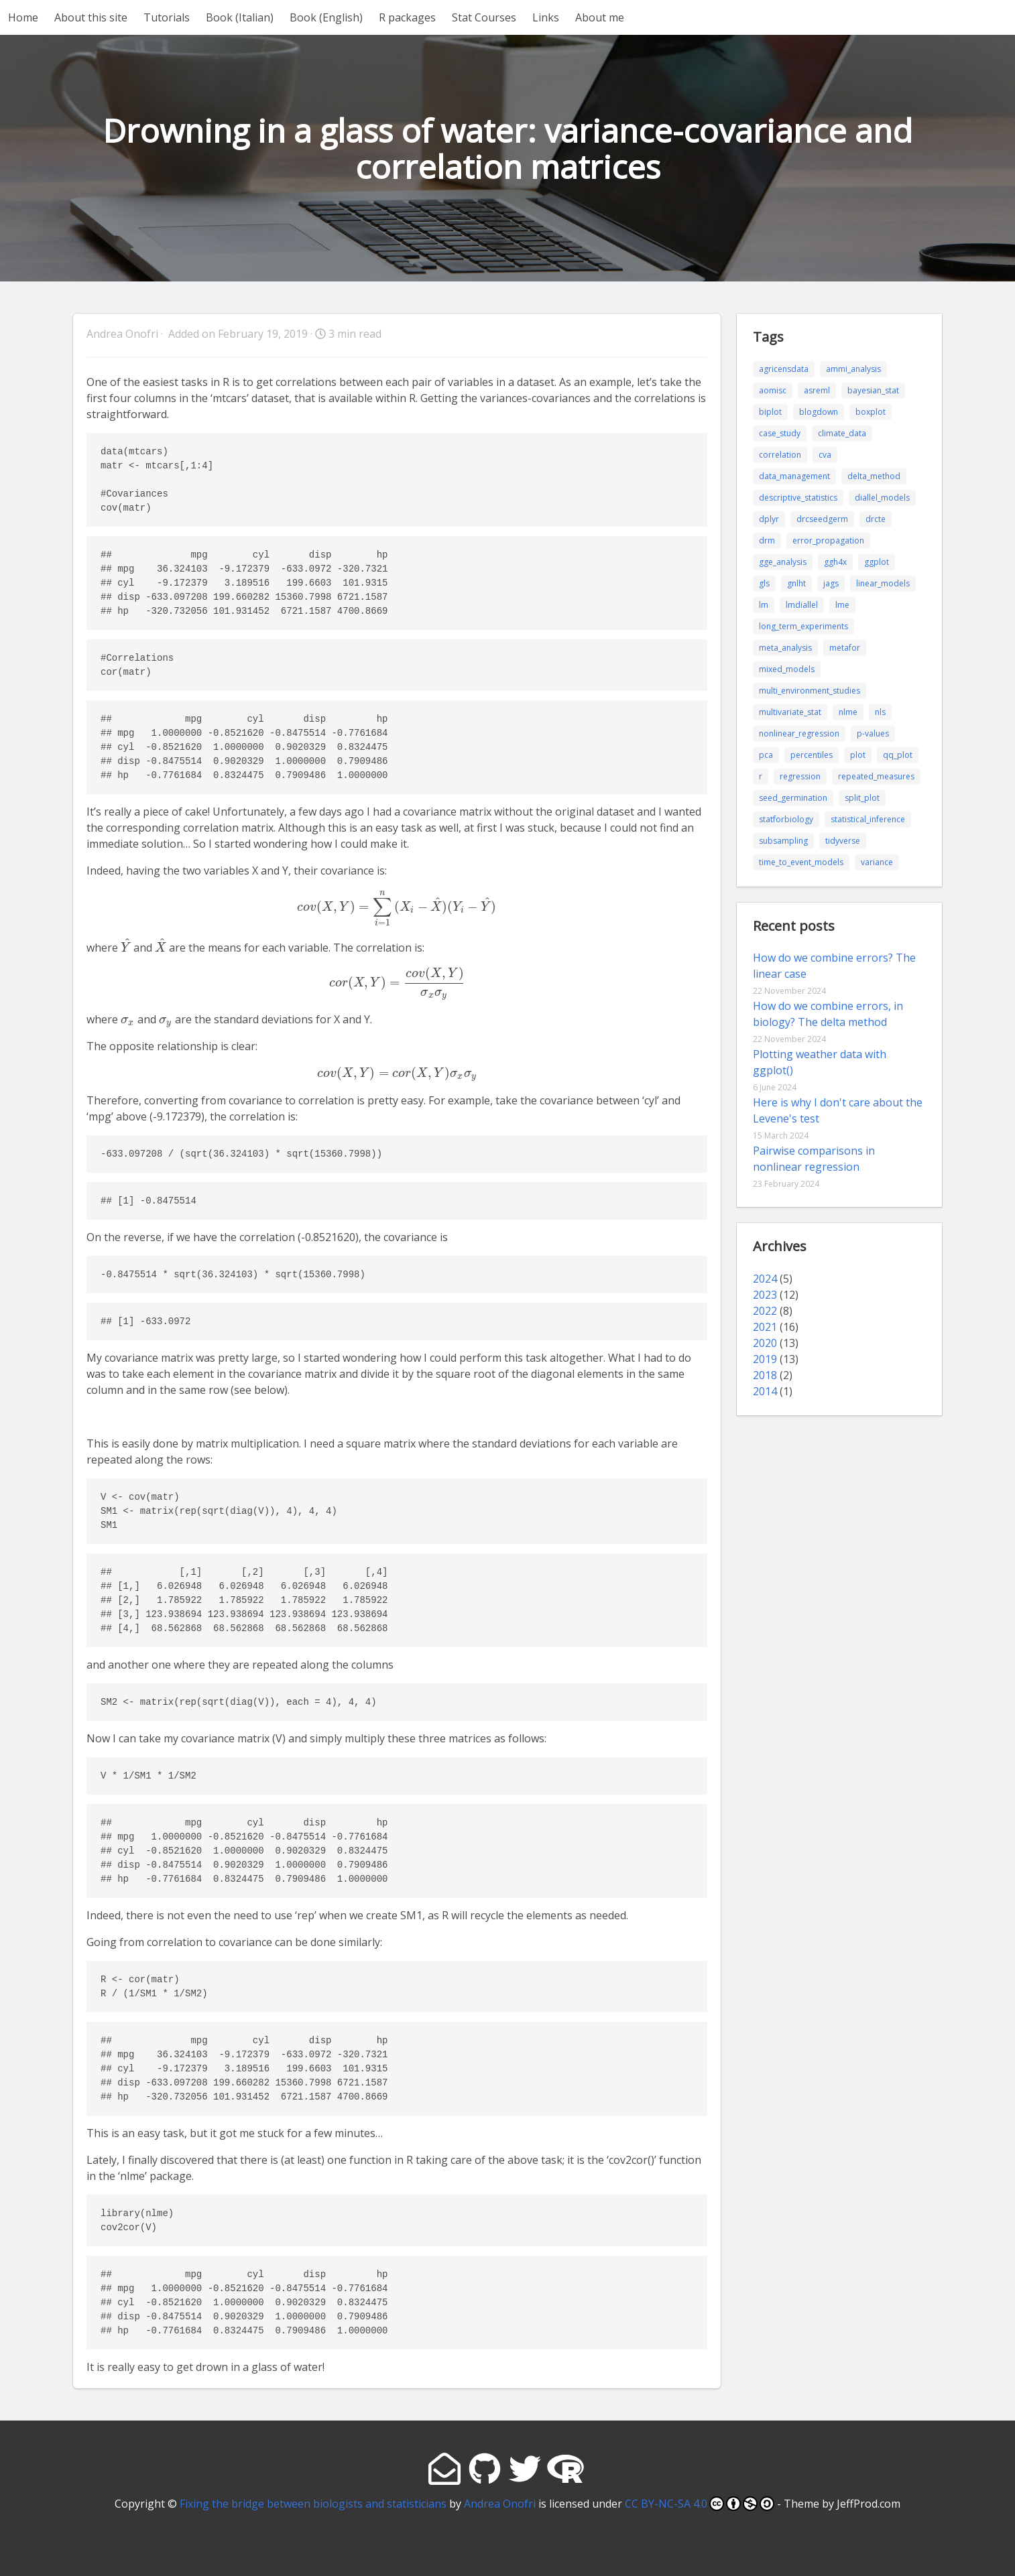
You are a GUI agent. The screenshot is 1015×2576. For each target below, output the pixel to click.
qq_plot (897, 755)
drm (767, 540)
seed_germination (793, 797)
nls (880, 712)
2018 (765, 1375)
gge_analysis (783, 562)
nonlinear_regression (799, 733)
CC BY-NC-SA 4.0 (699, 2503)
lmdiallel (802, 604)
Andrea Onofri (500, 2503)
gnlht (796, 583)
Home (23, 17)
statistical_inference (868, 819)
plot (857, 755)
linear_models (883, 583)
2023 (765, 1294)
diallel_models (882, 497)
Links (545, 17)
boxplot (870, 411)
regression (800, 776)
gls (764, 583)
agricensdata (784, 369)
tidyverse (842, 840)
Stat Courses (484, 17)
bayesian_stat (873, 390)
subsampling (783, 840)
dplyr (769, 519)
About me (599, 17)
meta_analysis (785, 647)
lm (763, 604)
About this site (90, 17)
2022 (765, 1310)
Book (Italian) (240, 17)
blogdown (818, 411)
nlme (848, 712)
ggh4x (835, 562)
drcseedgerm (822, 519)
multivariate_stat (790, 712)
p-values (873, 733)
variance (877, 862)
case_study (779, 433)
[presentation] (397, 906)
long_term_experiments (803, 626)
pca (766, 755)
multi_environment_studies (809, 690)
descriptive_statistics (798, 497)
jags (831, 583)
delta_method (873, 476)
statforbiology (786, 819)
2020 (765, 1343)
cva (825, 454)
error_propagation (828, 540)
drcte (875, 519)
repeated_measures (876, 776)
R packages (407, 17)
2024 (765, 1278)
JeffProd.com (868, 2503)
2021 (765, 1326)
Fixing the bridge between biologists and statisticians (313, 2503)
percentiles (811, 755)
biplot (770, 411)
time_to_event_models (801, 862)
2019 (765, 1359)
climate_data (842, 433)
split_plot (862, 797)
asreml (817, 390)
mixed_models (787, 669)
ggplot (876, 562)
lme (842, 604)
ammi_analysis (853, 369)
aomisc (772, 390)
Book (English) (326, 17)
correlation (780, 454)
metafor (844, 647)
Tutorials (166, 17)
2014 (765, 1391)
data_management (794, 476)
